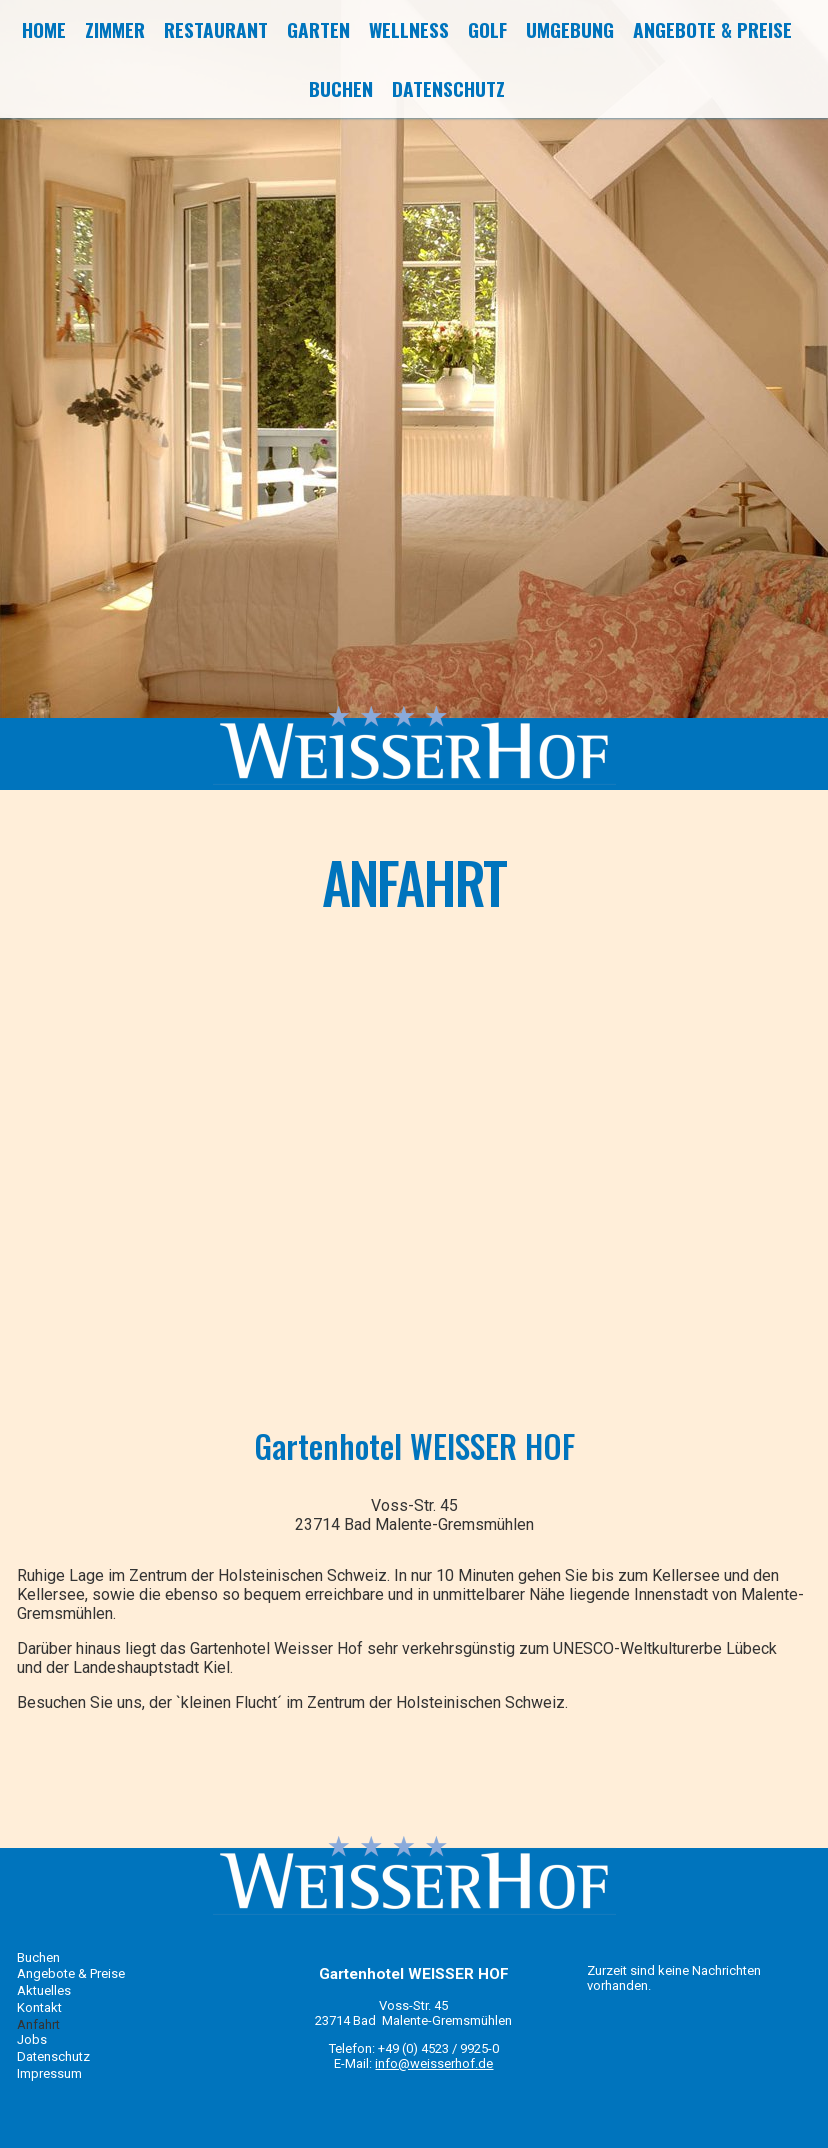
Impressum (49, 2073)
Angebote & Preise (712, 29)
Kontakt (39, 2007)
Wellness (409, 29)
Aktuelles (44, 1990)
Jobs (32, 2039)
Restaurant (216, 29)
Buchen (341, 88)
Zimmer (115, 29)
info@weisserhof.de (434, 2063)
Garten (318, 29)
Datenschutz (448, 88)
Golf (487, 29)
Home (44, 29)
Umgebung (570, 29)
